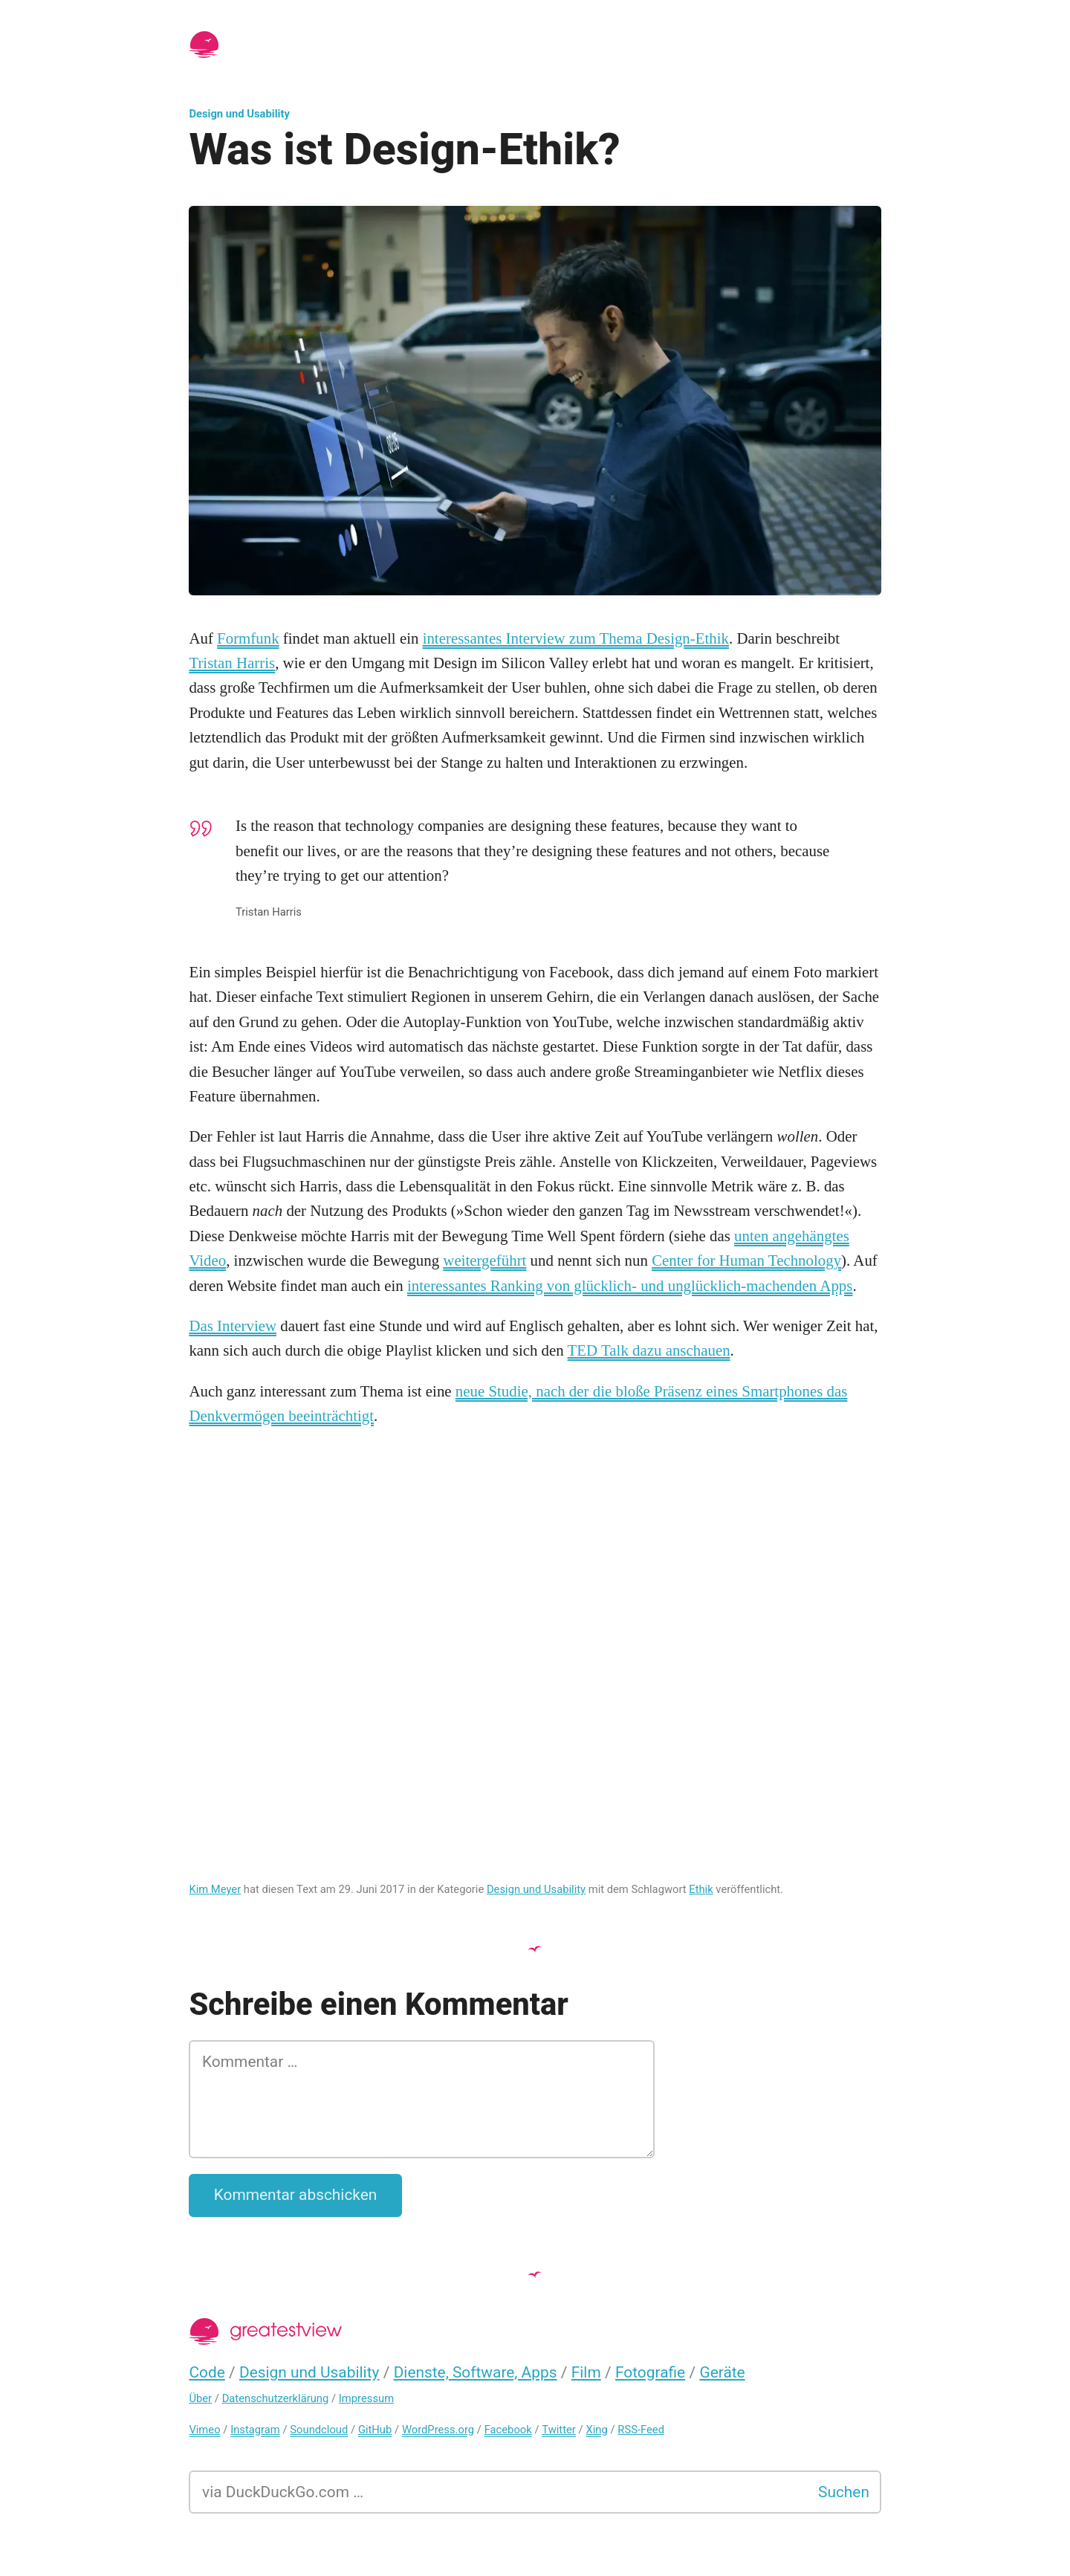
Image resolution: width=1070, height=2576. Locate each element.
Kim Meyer (215, 1889)
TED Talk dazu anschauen (649, 1350)
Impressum (366, 2398)
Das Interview (232, 1326)
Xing (596, 2429)
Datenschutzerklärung (275, 2398)
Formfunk (248, 638)
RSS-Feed (640, 2429)
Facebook (508, 2429)
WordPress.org (438, 2429)
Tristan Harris (232, 663)
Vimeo (204, 2429)
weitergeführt (484, 1260)
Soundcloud (319, 2429)
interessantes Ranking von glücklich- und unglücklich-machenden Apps (629, 1286)
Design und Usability (239, 113)
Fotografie (650, 2372)
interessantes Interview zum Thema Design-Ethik (576, 638)
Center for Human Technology (746, 1260)
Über (200, 2398)
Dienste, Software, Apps (475, 2372)
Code (206, 2372)
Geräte (722, 2372)
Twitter (559, 2429)
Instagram (255, 2429)
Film (586, 2372)
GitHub (375, 2429)
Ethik (701, 1889)
